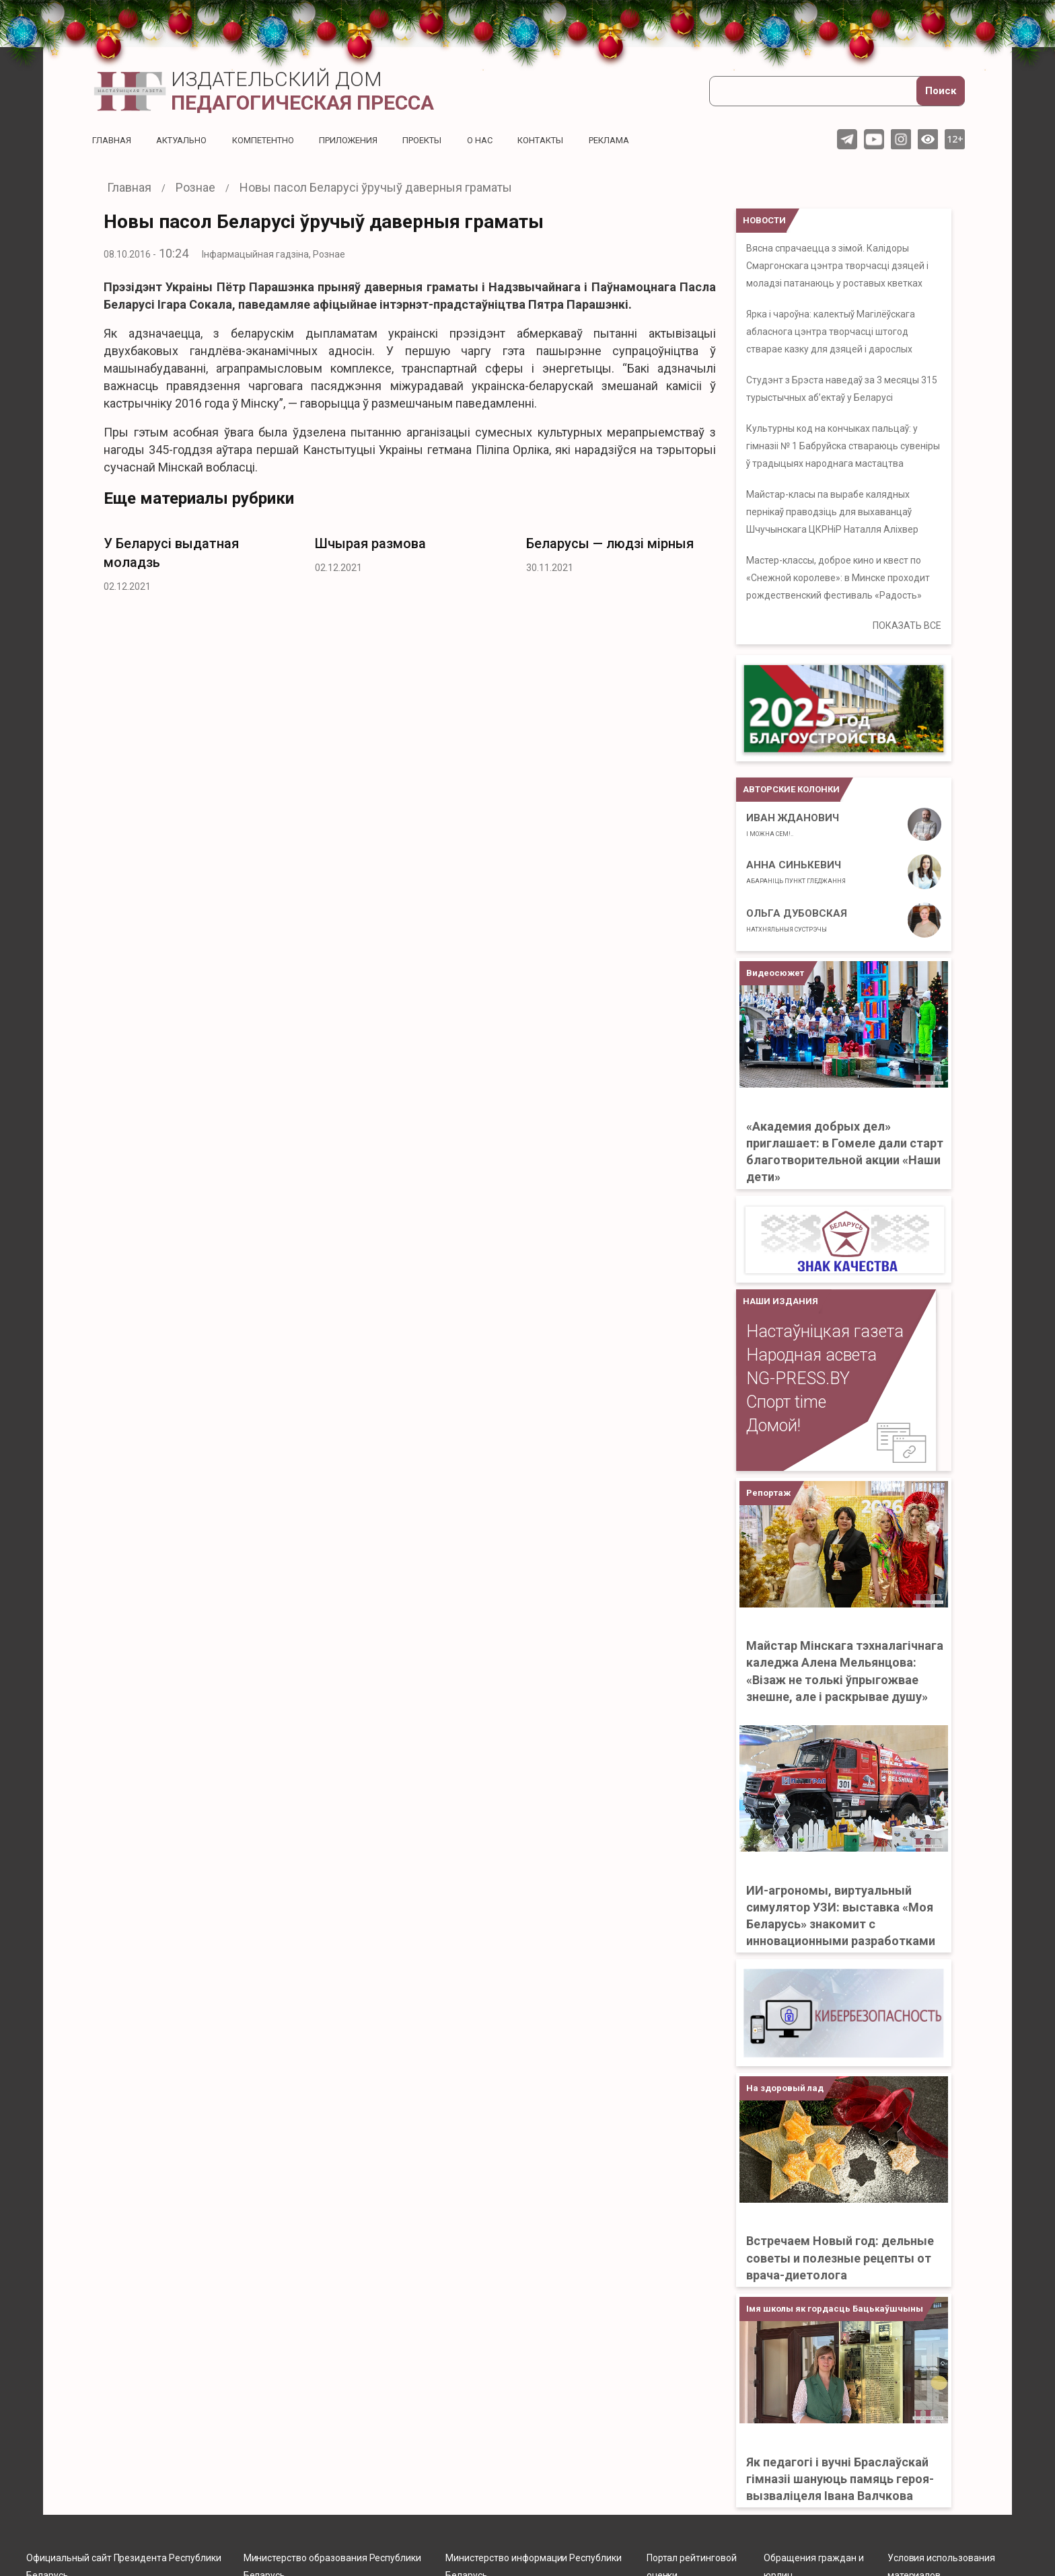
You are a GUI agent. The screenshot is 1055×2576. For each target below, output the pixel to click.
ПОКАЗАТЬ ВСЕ (907, 625)
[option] (199, 561)
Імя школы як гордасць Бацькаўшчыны (834, 2309)
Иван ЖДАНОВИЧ (792, 824)
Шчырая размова (370, 543)
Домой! (773, 1425)
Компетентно (275, 140)
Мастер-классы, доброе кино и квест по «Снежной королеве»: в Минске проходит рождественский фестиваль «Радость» (838, 578)
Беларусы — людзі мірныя (610, 543)
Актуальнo (187, 140)
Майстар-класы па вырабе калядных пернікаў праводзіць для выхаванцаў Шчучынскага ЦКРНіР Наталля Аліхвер (832, 512)
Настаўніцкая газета (825, 1331)
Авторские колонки (791, 789)
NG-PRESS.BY (798, 1378)
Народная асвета (811, 1355)
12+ (955, 138)
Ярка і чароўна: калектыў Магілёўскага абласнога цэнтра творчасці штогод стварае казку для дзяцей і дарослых (830, 331)
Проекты (444, 140)
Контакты (569, 140)
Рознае (329, 254)
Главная (113, 140)
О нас (505, 140)
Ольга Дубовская (796, 920)
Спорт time (786, 1402)
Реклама (643, 140)
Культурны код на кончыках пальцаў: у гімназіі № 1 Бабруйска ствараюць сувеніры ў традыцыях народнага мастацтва (843, 446)
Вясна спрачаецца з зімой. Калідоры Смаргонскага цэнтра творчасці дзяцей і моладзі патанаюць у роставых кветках (837, 266)
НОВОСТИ (764, 220)
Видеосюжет (775, 973)
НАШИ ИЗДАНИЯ (780, 1301)
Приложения (366, 140)
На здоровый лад (785, 2088)
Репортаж (768, 1493)
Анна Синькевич (796, 871)
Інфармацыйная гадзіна (255, 254)
